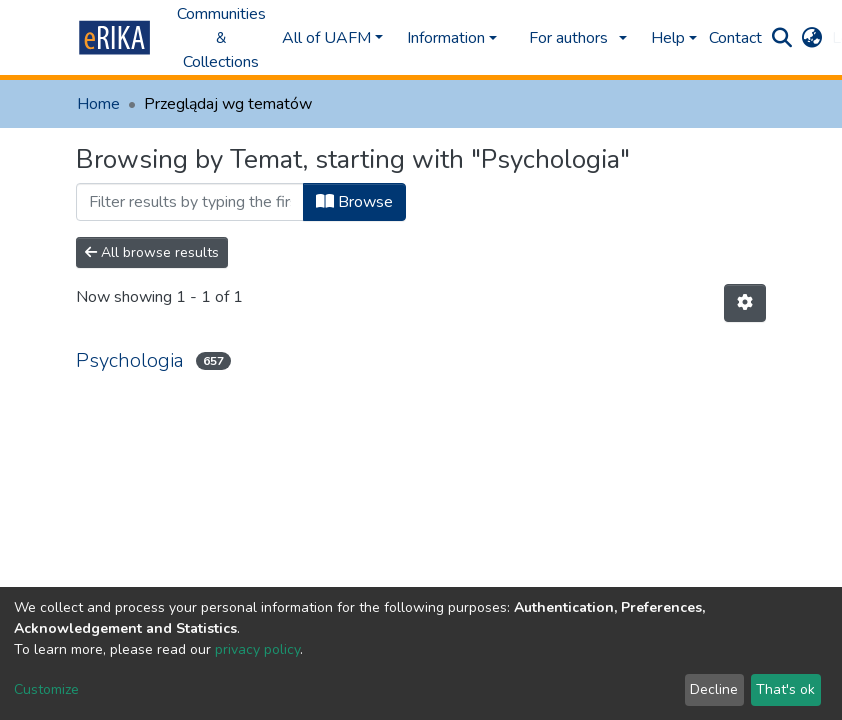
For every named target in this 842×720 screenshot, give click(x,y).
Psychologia (130, 360)
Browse (354, 202)
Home (98, 104)
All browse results (152, 252)
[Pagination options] (745, 303)
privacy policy (257, 649)
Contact (735, 38)
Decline (714, 689)
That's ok (785, 689)
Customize (46, 689)
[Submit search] (781, 38)
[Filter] (190, 202)
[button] (811, 38)
